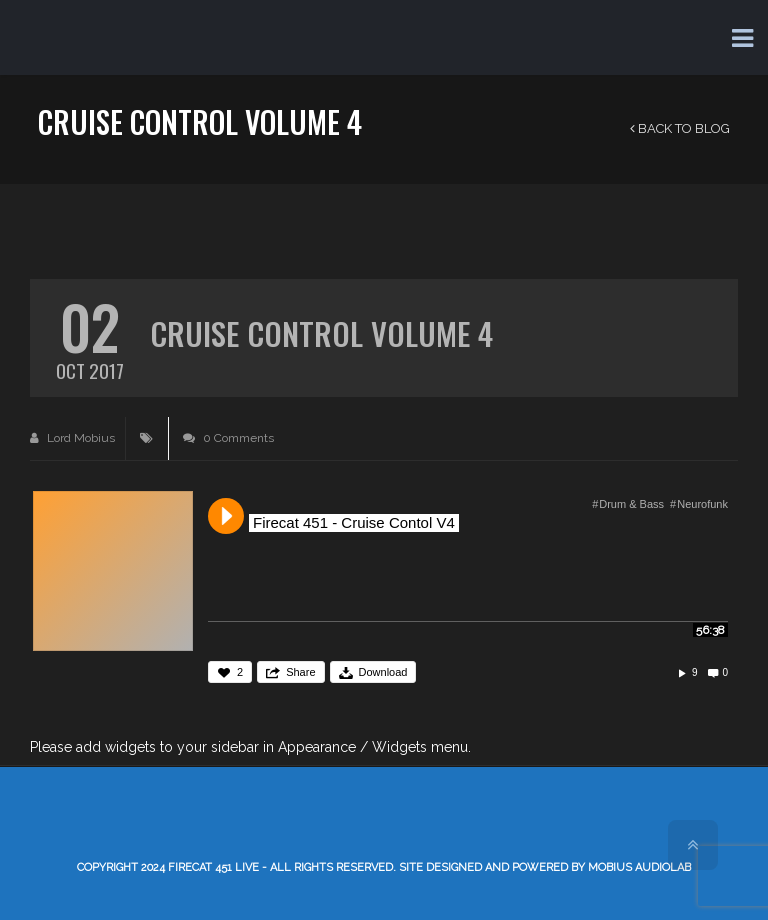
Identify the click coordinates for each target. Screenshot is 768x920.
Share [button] (300, 672)
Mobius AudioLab (639, 867)
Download (383, 672)
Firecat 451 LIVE (213, 867)
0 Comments (228, 438)
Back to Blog (680, 128)
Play (226, 516)
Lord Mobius (72, 438)
